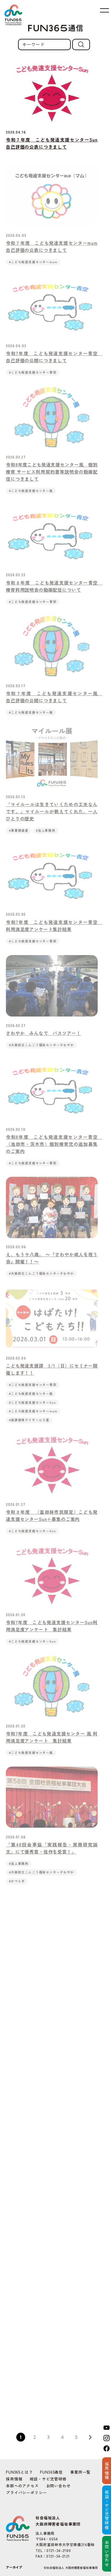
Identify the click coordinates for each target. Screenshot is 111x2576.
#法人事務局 (45, 836)
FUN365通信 (51, 2472)
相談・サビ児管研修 (48, 2479)
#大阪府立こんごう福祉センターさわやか (41, 1051)
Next (90, 2437)
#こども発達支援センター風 (31, 496)
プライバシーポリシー (26, 2492)
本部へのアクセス (22, 2485)
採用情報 (14, 2479)
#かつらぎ (17, 1887)
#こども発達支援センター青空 (33, 379)
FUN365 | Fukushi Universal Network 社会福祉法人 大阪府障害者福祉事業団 (13, 14)
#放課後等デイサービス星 (29, 1426)
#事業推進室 (18, 836)
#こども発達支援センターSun (32, 1408)
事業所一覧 (80, 2472)
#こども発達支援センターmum (33, 268)
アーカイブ (14, 2567)
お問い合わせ (58, 2485)
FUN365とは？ (19, 2472)
